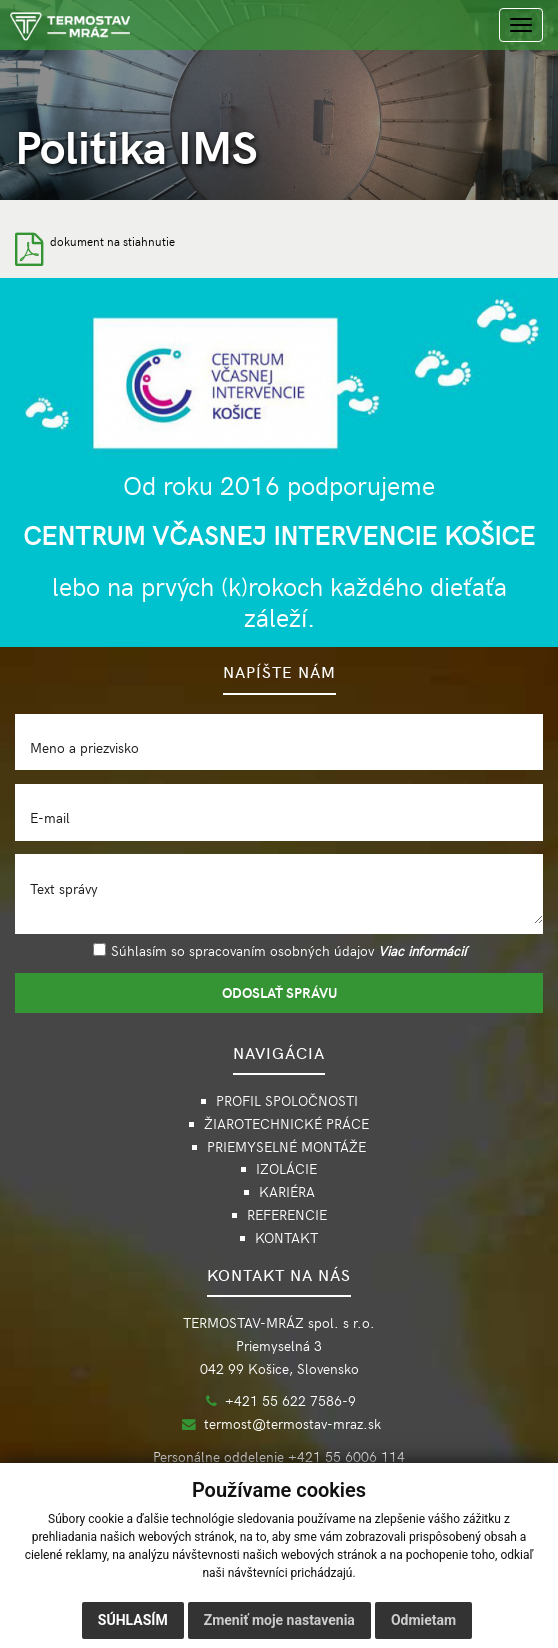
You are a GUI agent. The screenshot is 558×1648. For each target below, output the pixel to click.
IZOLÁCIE (286, 1168)
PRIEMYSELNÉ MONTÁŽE (286, 1146)
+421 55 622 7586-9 (290, 1400)
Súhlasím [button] (133, 1620)
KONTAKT (286, 1237)
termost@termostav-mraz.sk (292, 1423)
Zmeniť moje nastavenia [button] (279, 1620)
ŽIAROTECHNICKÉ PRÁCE (286, 1123)
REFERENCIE (287, 1214)
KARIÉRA (287, 1191)
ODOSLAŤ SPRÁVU (279, 992)
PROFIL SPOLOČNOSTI (287, 1100)
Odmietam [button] (423, 1620)
